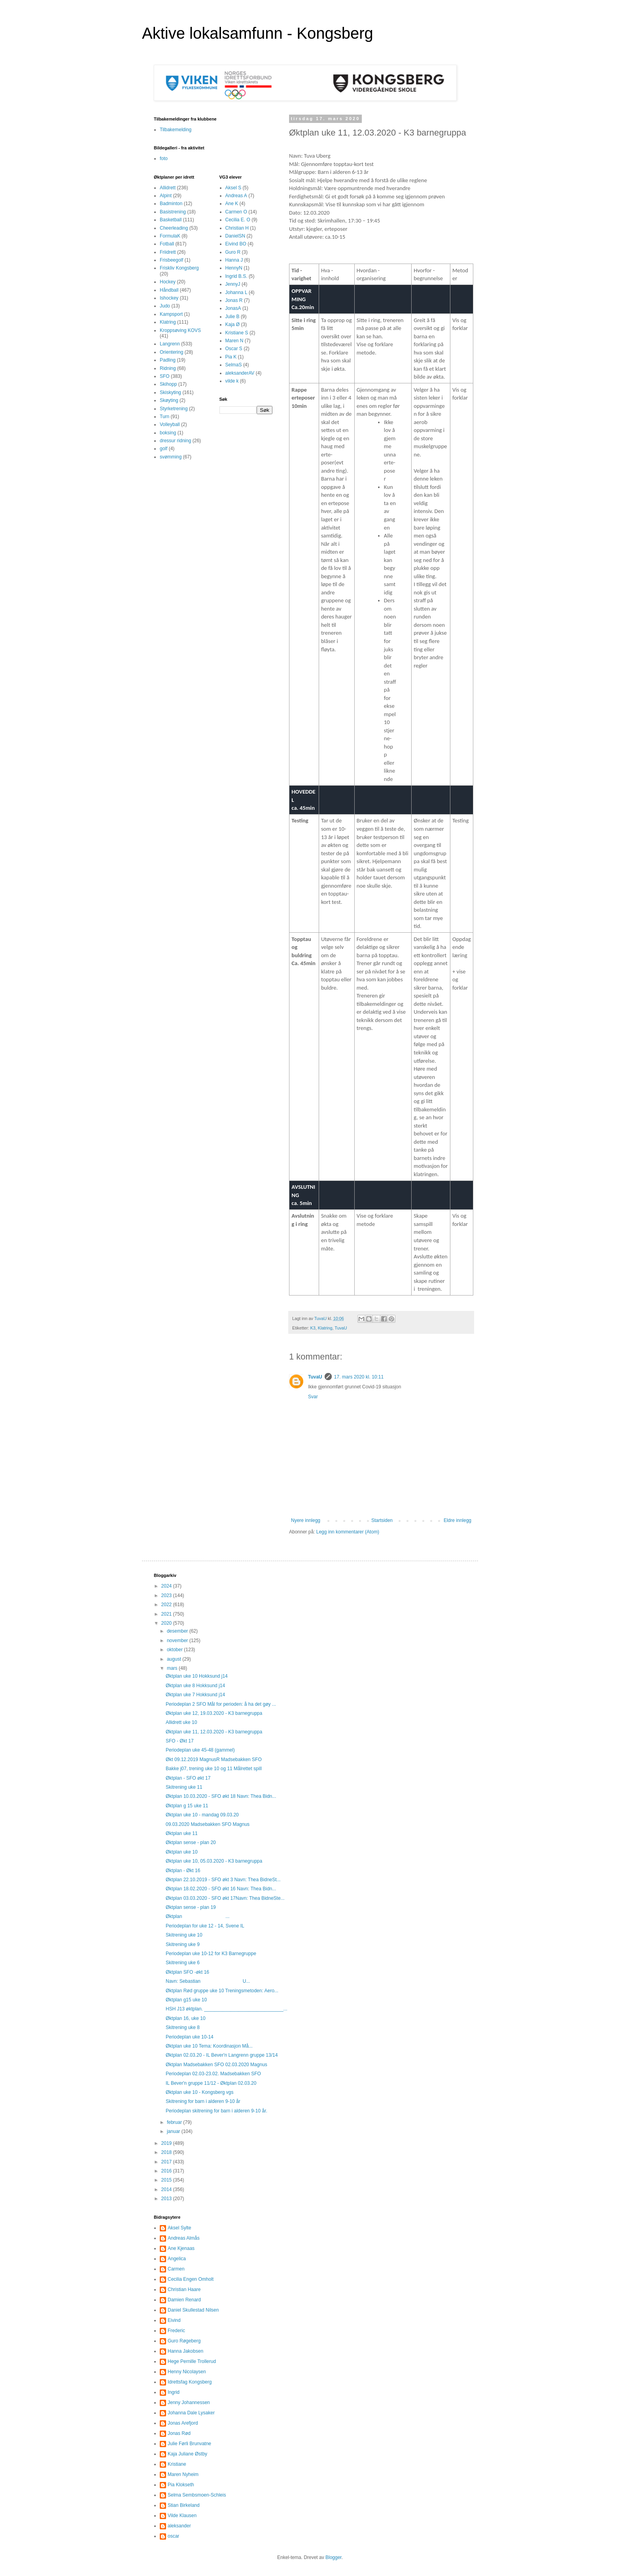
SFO (165, 376)
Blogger (333, 2557)
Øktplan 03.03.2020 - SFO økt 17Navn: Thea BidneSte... (225, 1898)
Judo (165, 306)
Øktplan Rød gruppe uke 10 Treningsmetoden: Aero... (222, 1990)
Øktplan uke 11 (182, 1833)
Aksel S (233, 187)
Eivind (174, 2320)
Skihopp (168, 384)
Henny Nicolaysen (187, 2371)
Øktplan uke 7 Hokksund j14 (195, 1694)
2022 (167, 1604)
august (174, 1659)
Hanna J (234, 260)
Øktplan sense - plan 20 (191, 1842)
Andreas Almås (184, 2238)
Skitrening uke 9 (183, 1944)
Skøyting (169, 400)
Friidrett (168, 252)
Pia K (231, 357)
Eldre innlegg (457, 1520)
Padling (168, 360)
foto (164, 158)
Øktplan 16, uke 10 (186, 2018)
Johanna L (236, 292)
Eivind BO (235, 244)
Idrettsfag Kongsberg (190, 2382)
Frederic (176, 2330)
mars (173, 1668)
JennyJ (232, 284)
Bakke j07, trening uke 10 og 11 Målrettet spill (214, 1768)
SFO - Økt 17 (180, 1741)
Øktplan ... (197, 1916)
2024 (167, 1586)
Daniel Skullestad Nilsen (193, 2310)
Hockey (168, 282)
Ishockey (169, 298)
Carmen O (236, 212)
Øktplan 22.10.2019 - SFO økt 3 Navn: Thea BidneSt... (223, 1879)
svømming (170, 457)
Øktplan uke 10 (182, 1852)
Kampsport (171, 314)
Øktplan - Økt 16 (183, 1870)
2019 (167, 2143)
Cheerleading (174, 228)
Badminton (171, 203)
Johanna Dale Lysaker (191, 2413)
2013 (167, 2198)
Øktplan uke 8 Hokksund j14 (195, 1685)
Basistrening (173, 212)
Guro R (233, 252)
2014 (167, 2189)
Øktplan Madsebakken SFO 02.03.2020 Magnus (216, 2064)
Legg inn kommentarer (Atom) (347, 1532)
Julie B (232, 316)
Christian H (237, 228)
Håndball (169, 290)
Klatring (325, 1328)
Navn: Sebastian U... (208, 1981)
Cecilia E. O (237, 220)
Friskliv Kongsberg (179, 268)
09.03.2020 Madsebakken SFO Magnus (208, 1824)
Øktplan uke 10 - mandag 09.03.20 (202, 1815)
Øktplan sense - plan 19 (191, 1907)
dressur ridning (175, 440)
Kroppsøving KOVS (180, 330)
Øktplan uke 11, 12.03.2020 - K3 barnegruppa (214, 1732)
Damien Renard (184, 2300)
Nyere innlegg (305, 1520)
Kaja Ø (232, 324)
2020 (167, 1623)
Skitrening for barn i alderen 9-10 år (203, 2101)
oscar (173, 2536)
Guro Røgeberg (184, 2341)
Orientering (171, 352)
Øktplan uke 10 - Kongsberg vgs (199, 2092)
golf (163, 448)
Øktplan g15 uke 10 (186, 2000)
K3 (313, 1328)
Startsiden (382, 1520)
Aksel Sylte (179, 2228)
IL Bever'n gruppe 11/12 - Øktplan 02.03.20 (211, 2083)
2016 (167, 2171)
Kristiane (177, 2464)
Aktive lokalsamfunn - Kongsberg (257, 33)
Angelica (177, 2258)
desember (178, 1631)
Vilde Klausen (182, 2515)
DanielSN (235, 236)
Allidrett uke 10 (181, 1722)
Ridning (168, 368)
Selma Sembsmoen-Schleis (197, 2495)
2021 (167, 1614)
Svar (313, 1396)
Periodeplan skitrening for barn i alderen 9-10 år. (216, 2111)
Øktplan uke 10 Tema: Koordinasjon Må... (209, 2046)
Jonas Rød (179, 2433)
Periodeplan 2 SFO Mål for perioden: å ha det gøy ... (221, 1704)
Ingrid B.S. (236, 276)
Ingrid (174, 2392)
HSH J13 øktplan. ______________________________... (226, 2009)
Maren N (234, 340)
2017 (167, 2162)
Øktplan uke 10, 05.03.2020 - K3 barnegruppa (214, 1861)
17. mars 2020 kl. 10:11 (359, 1377)
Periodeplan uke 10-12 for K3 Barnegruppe (211, 1953)
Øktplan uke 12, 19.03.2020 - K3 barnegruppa (214, 1713)
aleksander (179, 2526)
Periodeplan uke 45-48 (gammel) (200, 1750)
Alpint (166, 195)
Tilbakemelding (175, 129)
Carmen (176, 2269)
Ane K (231, 203)
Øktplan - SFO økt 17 (188, 1778)
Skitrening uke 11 (184, 1787)
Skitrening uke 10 (184, 1935)
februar (175, 2122)
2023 (167, 1595)
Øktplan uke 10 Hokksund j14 (197, 1676)
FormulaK (170, 236)
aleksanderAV (240, 373)
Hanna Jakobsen (185, 2351)
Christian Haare (184, 2289)
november (178, 1640)
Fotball (167, 244)
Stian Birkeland (184, 2505)
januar (174, 2131)
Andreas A (236, 195)
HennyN (233, 268)
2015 (167, 2180)
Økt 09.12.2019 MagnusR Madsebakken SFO (214, 1759)
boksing (168, 433)
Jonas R (234, 300)
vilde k (232, 381)
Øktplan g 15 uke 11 (187, 1805)
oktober (175, 1649)
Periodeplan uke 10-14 (190, 2037)
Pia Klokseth (181, 2484)
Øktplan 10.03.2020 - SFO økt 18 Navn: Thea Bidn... (221, 1796)
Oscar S (233, 348)
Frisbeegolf (171, 260)
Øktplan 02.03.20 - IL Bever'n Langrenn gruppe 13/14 (222, 2055)
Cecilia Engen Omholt (191, 2279)
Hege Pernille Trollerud (192, 2361)
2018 (167, 2152)
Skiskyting (170, 392)
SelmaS (233, 365)
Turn (164, 416)
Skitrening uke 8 (183, 2027)
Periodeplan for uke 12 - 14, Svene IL (205, 1926)
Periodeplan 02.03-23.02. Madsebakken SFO (213, 2073)
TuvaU (341, 1328)
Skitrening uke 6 (183, 1962)
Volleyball (170, 424)
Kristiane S (236, 333)
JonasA (233, 308)
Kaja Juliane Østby (187, 2454)
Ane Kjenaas (181, 2248)
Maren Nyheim (183, 2474)
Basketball (170, 220)
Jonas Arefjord (183, 2423)
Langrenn (170, 344)
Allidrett (168, 187)
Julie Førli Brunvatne (189, 2443)
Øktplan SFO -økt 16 (187, 1972)
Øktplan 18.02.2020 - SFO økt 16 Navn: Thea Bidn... (221, 1888)
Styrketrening (174, 408)
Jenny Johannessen (189, 2402)
